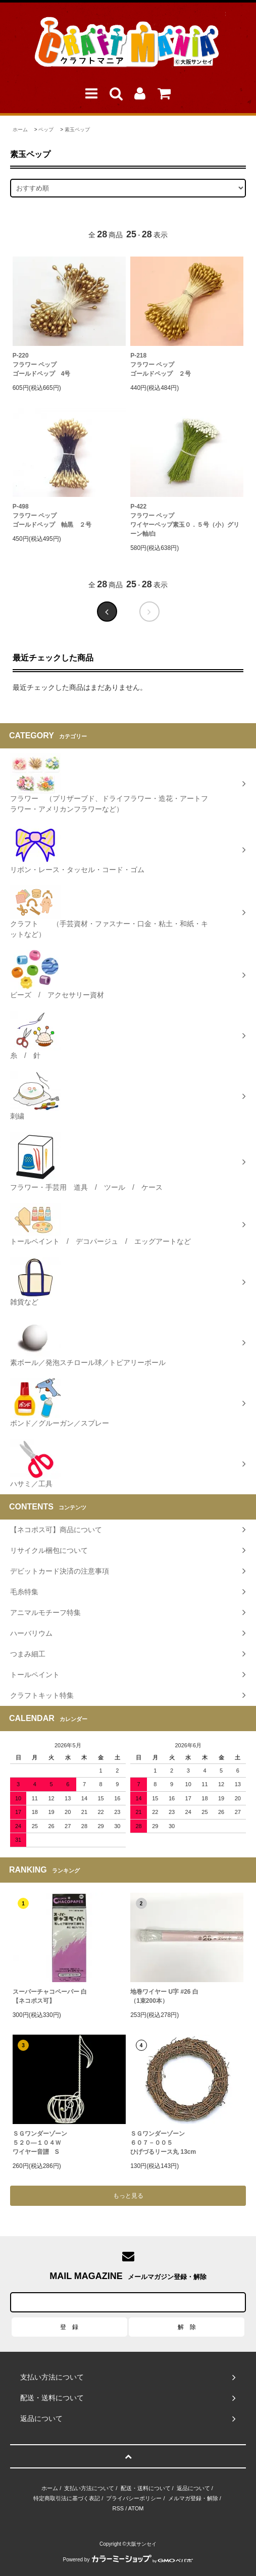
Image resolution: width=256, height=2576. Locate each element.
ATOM (136, 2508)
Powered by (128, 2559)
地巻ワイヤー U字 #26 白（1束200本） (164, 1996)
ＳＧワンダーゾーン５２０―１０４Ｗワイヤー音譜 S (40, 2142)
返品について (193, 2488)
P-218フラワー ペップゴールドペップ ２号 (160, 364)
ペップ (46, 129)
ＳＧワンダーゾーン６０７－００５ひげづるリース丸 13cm (163, 2142)
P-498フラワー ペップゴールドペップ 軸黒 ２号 (52, 515)
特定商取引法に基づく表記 (66, 2498)
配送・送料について (146, 2488)
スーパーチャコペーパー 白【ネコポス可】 (50, 1996)
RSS (118, 2508)
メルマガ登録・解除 (193, 2498)
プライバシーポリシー (134, 2498)
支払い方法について (89, 2488)
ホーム (20, 129)
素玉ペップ (77, 129)
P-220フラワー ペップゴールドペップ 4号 (42, 364)
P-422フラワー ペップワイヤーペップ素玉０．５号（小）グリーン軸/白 (184, 520)
